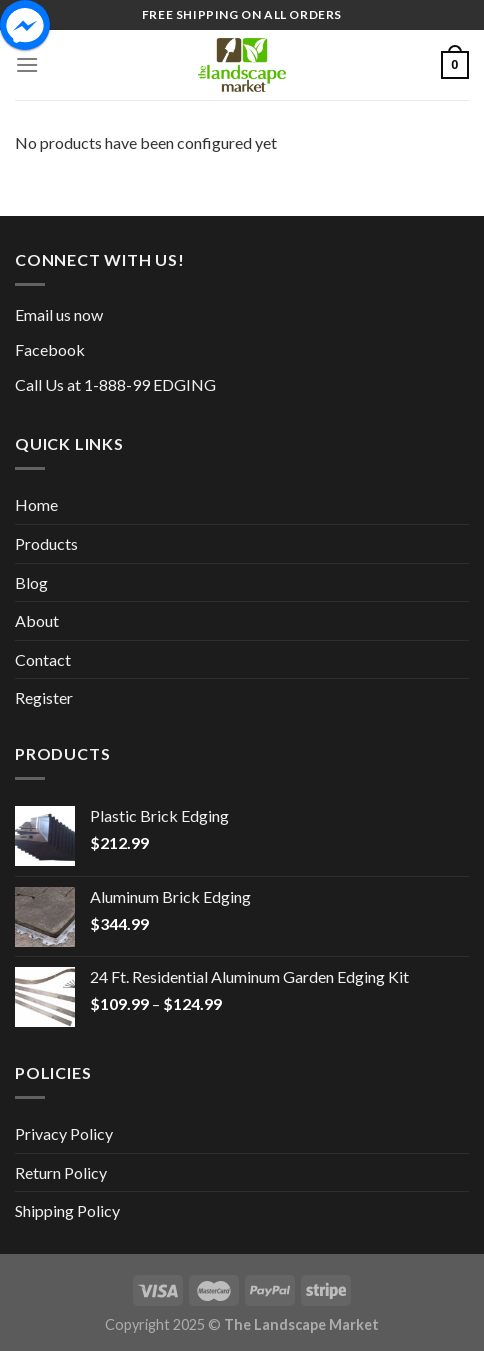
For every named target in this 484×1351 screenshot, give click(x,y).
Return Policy (61, 1172)
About (37, 620)
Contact (43, 659)
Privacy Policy (64, 1133)
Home (36, 504)
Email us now (59, 314)
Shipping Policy (67, 1210)
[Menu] (27, 64)
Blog (31, 582)
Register (44, 697)
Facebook (50, 349)
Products (46, 543)
